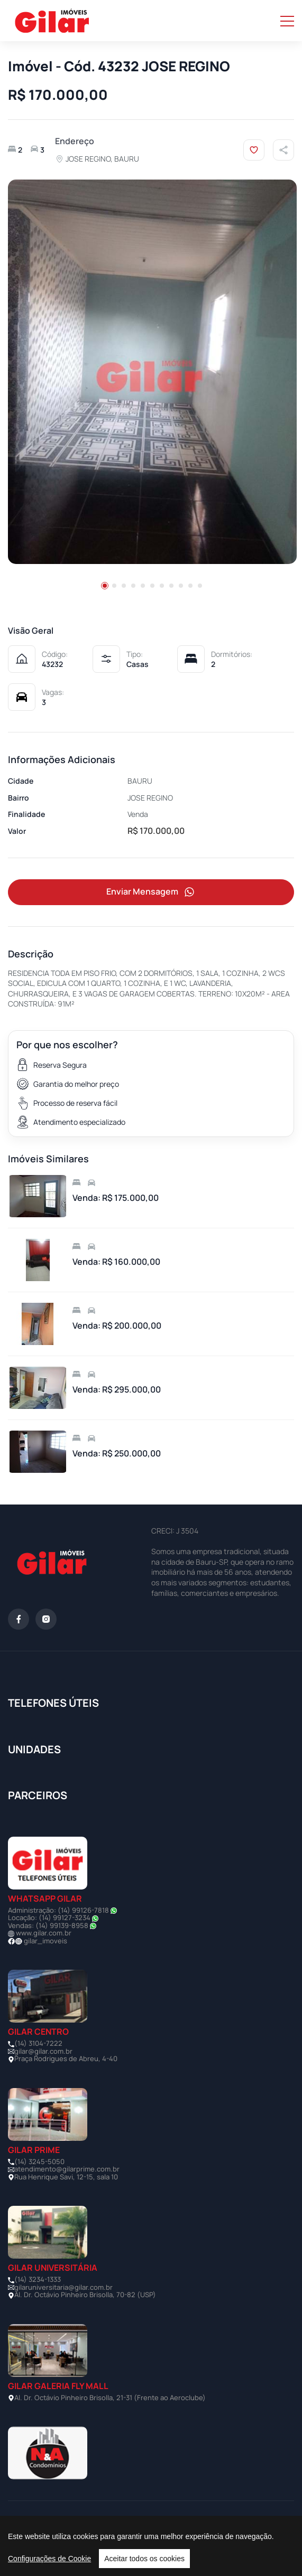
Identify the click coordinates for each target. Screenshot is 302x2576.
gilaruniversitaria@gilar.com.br (63, 2287)
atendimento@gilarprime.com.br (67, 2169)
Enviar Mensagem (151, 892)
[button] (105, 586)
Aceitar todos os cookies (144, 2558)
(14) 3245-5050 (39, 2161)
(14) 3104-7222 (38, 2043)
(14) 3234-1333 (37, 2279)
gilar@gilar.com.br (43, 2051)
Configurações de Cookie (49, 2558)
